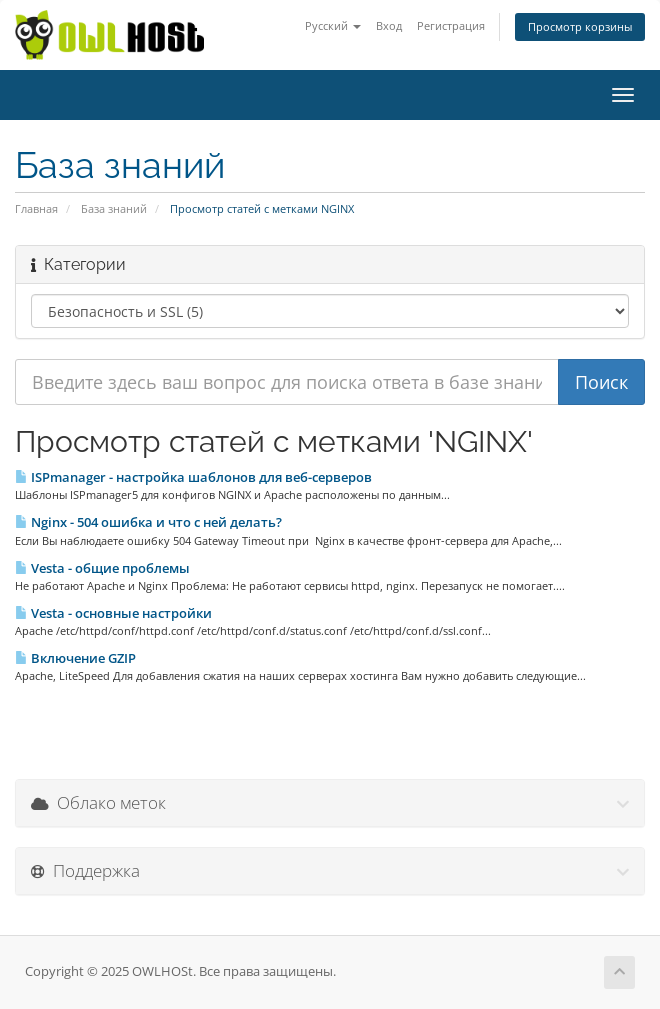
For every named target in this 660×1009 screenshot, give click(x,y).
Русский (333, 25)
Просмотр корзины (580, 26)
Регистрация (451, 25)
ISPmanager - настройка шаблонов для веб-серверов (193, 477)
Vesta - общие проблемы (102, 568)
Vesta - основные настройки (113, 613)
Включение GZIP (75, 658)
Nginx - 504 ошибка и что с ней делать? (148, 522)
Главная (36, 208)
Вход (389, 25)
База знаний (114, 208)
